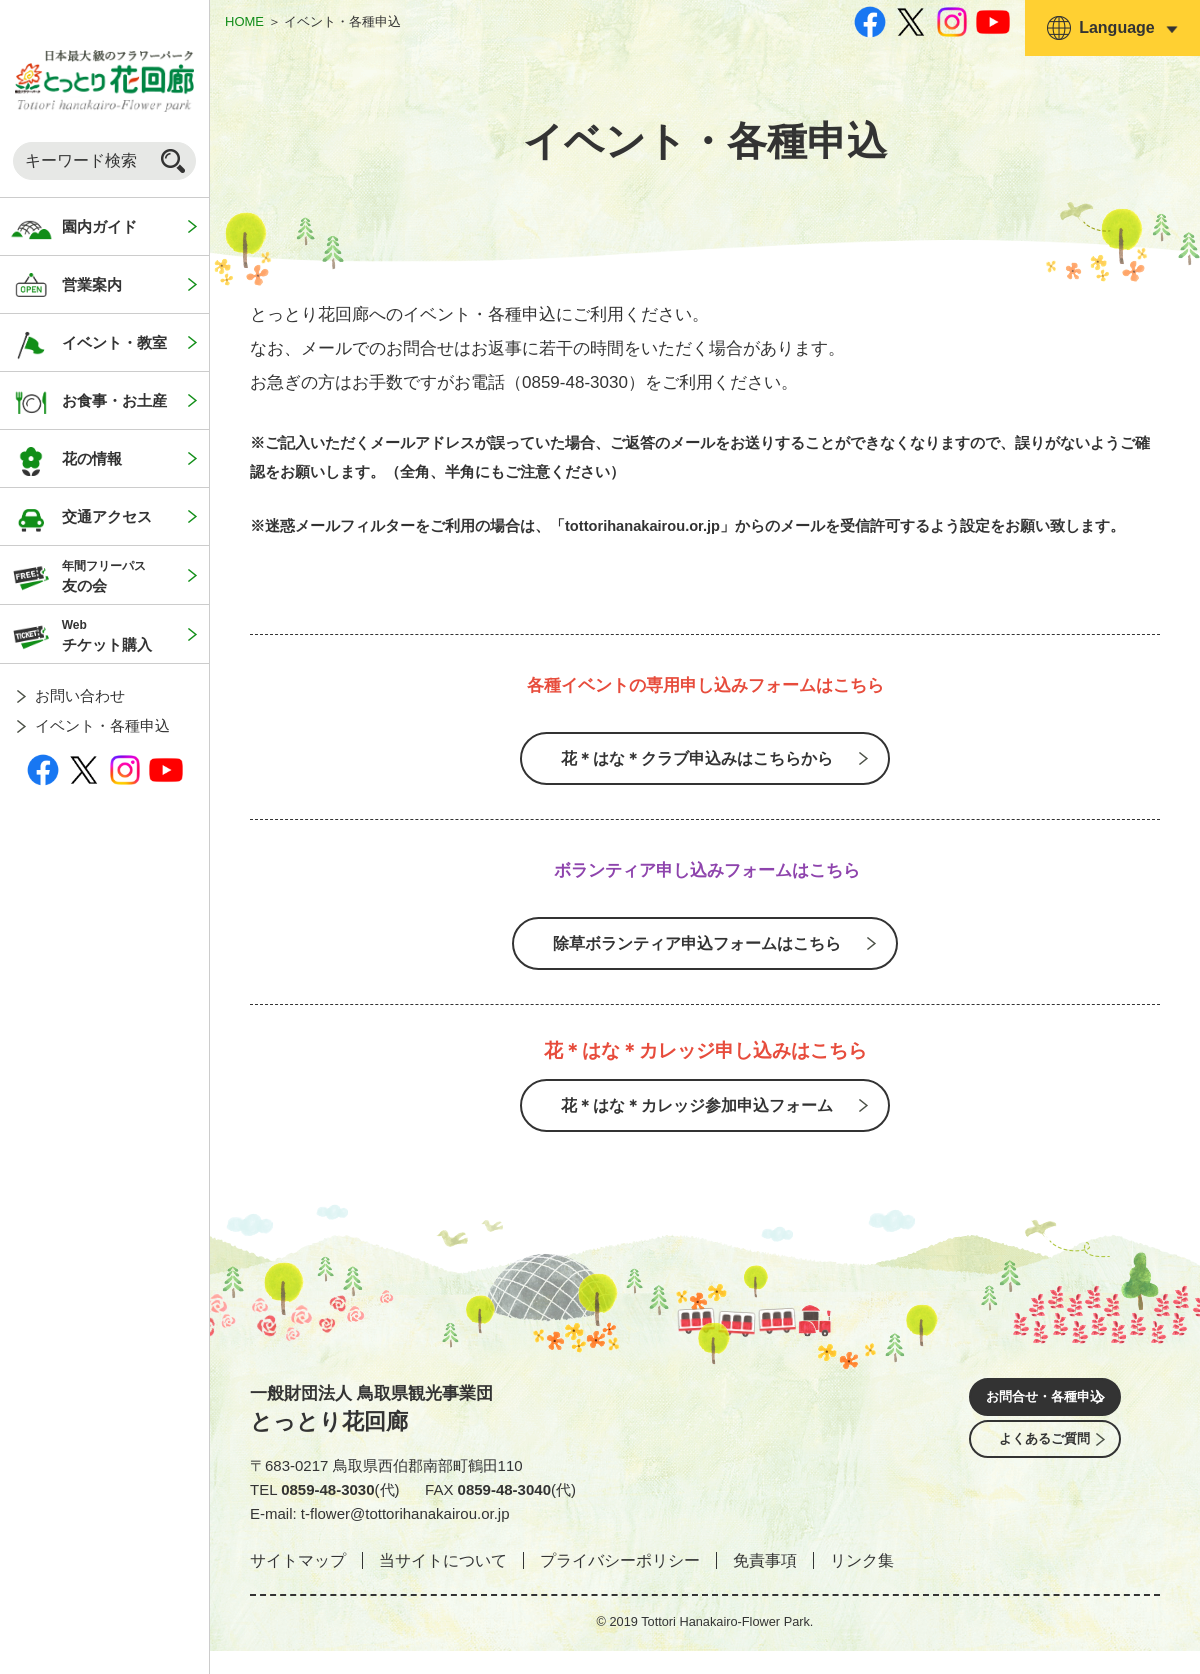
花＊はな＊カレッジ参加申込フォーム (696, 1124)
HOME (244, 21)
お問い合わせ (80, 695)
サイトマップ (298, 1582)
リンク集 (862, 1582)
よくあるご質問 (1045, 1478)
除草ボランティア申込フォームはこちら (696, 955)
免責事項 (765, 1582)
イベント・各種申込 (102, 725)
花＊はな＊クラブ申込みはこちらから (696, 762)
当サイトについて (443, 1582)
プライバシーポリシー (620, 1582)
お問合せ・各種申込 (1045, 1422)
